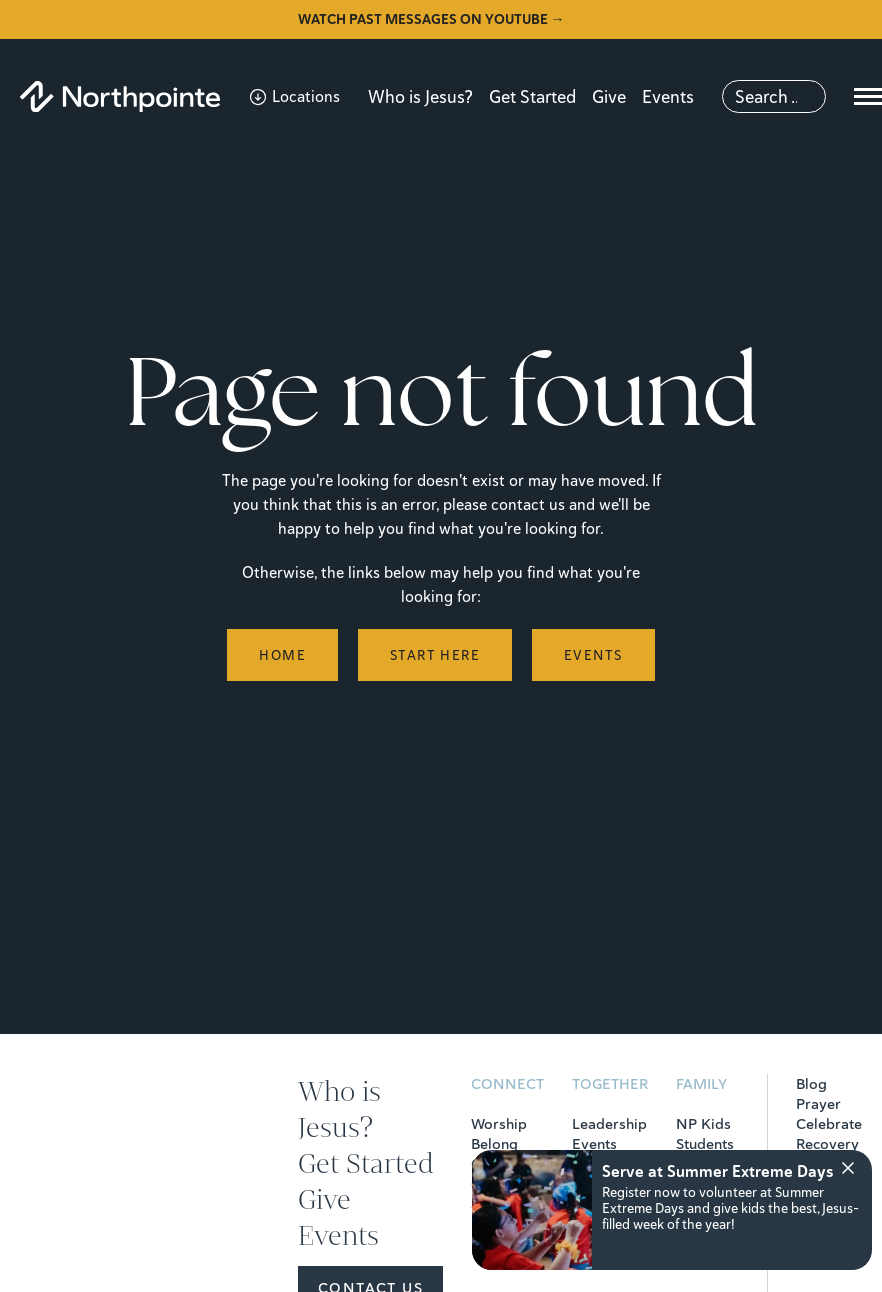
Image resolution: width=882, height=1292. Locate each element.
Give (609, 96)
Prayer (818, 1104)
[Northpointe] (120, 96)
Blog (811, 1084)
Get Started (532, 96)
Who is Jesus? (420, 96)
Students (705, 1144)
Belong (494, 1144)
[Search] (774, 96)
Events (668, 96)
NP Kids (703, 1124)
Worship (499, 1124)
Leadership (609, 1124)
